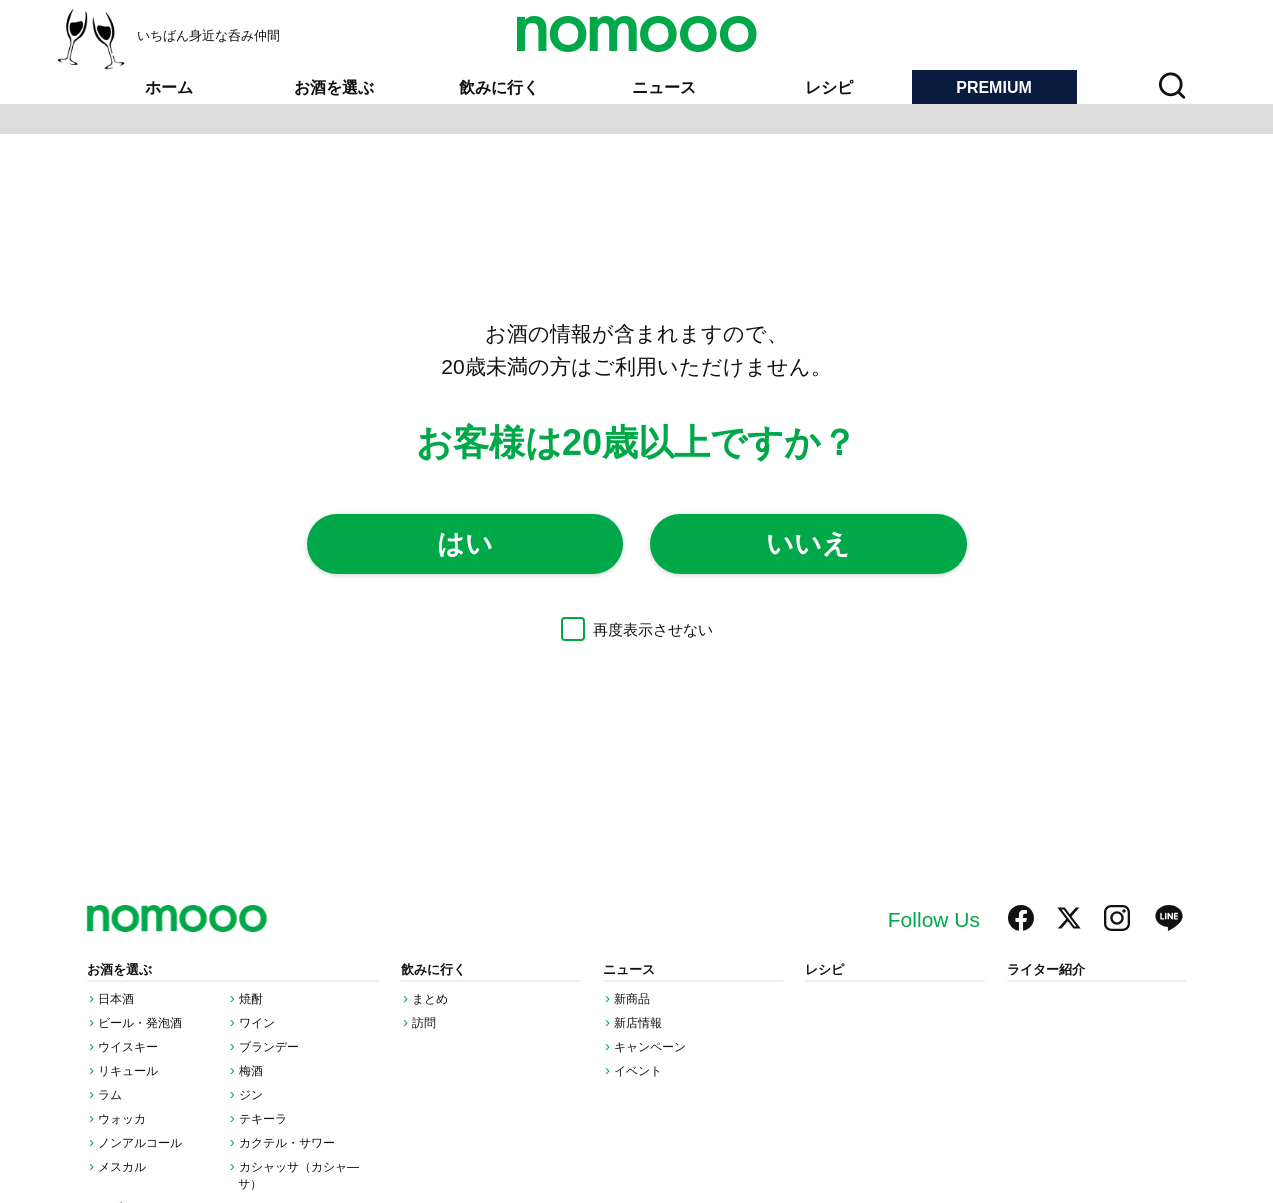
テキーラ (263, 1119)
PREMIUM (994, 87)
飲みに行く (499, 87)
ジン (251, 1095)
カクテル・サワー (287, 1143)
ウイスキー (128, 1047)
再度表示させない (637, 629)
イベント (638, 1071)
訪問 (424, 1023)
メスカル (122, 1167)
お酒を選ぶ (334, 87)
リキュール (128, 1071)
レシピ (829, 87)
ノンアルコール (140, 1143)
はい (465, 544)
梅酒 (251, 1071)
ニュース (664, 87)
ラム (110, 1095)
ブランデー (269, 1047)
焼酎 (251, 999)
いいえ (808, 544)
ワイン (257, 1023)
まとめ (430, 999)
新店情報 (638, 1023)
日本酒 (116, 999)
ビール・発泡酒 (140, 1023)
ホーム (169, 87)
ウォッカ (122, 1119)
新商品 (632, 999)
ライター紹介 (1046, 970)
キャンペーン (650, 1047)
